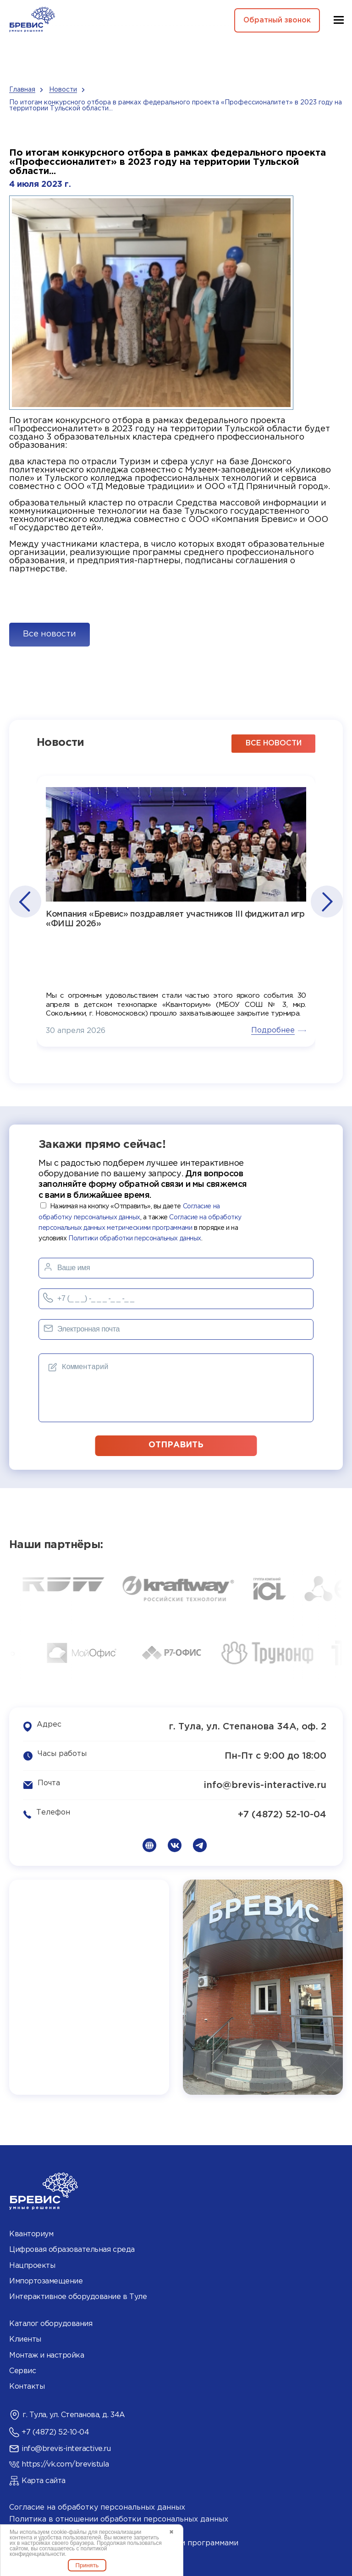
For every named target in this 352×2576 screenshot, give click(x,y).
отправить (176, 1444)
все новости (274, 742)
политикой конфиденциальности (58, 2551)
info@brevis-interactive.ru (265, 1784)
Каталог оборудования (50, 2323)
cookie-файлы (69, 2532)
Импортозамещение (45, 2280)
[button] (24, 901)
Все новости (49, 634)
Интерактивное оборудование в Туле (78, 2296)
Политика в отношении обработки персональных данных (118, 2518)
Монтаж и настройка (46, 2354)
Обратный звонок (275, 20)
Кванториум (31, 2233)
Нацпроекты (32, 2264)
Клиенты (25, 2338)
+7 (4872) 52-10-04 (282, 1814)
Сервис (22, 2369)
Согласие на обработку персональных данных (97, 2506)
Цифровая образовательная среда (72, 2248)
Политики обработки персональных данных (134, 1237)
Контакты (26, 2385)
